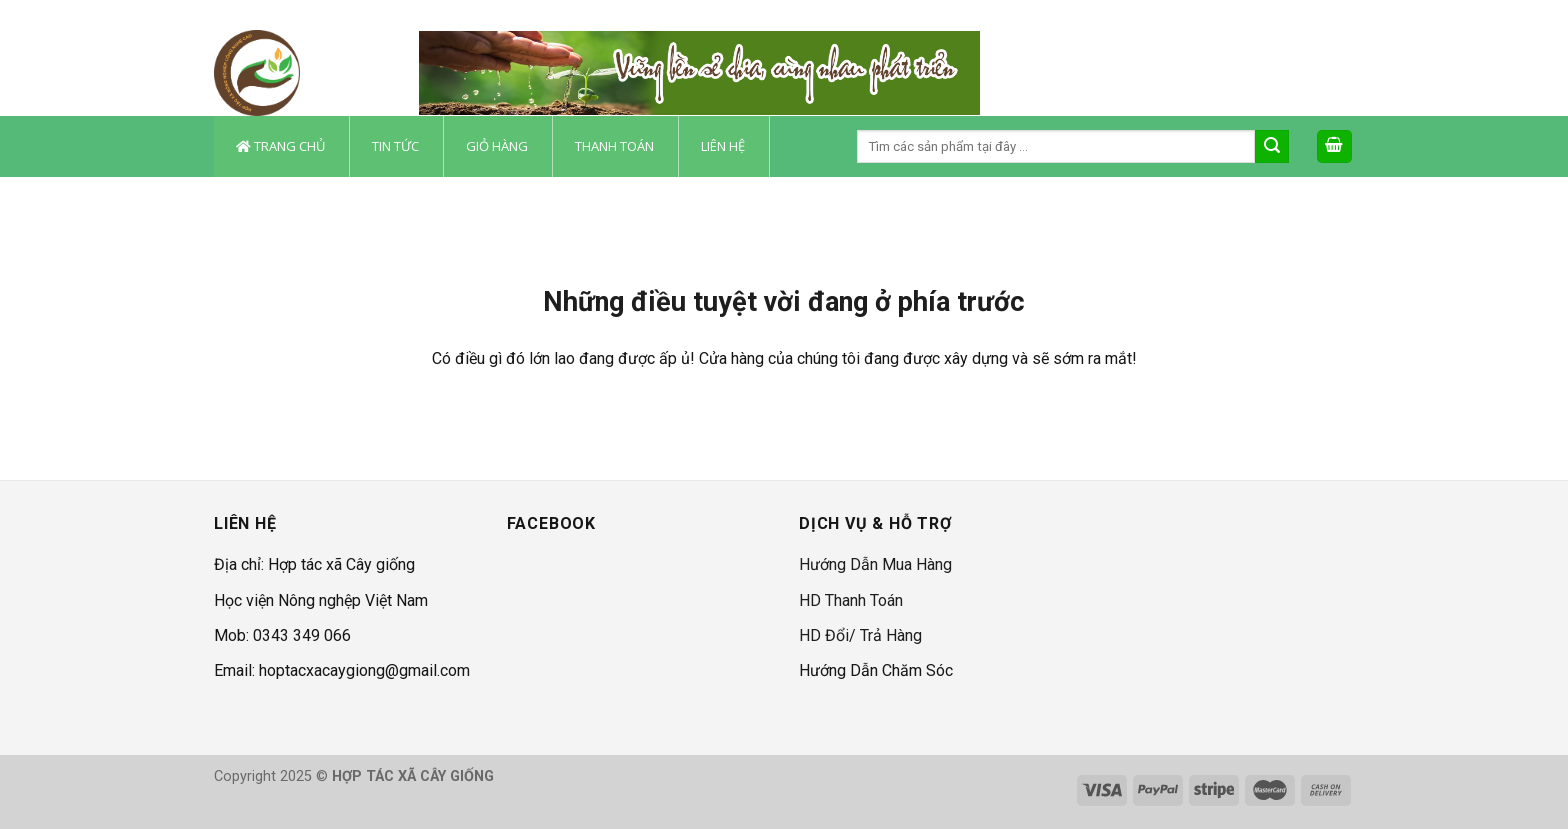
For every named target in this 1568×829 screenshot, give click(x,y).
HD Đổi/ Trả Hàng (860, 635)
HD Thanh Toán (851, 600)
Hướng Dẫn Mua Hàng (875, 564)
